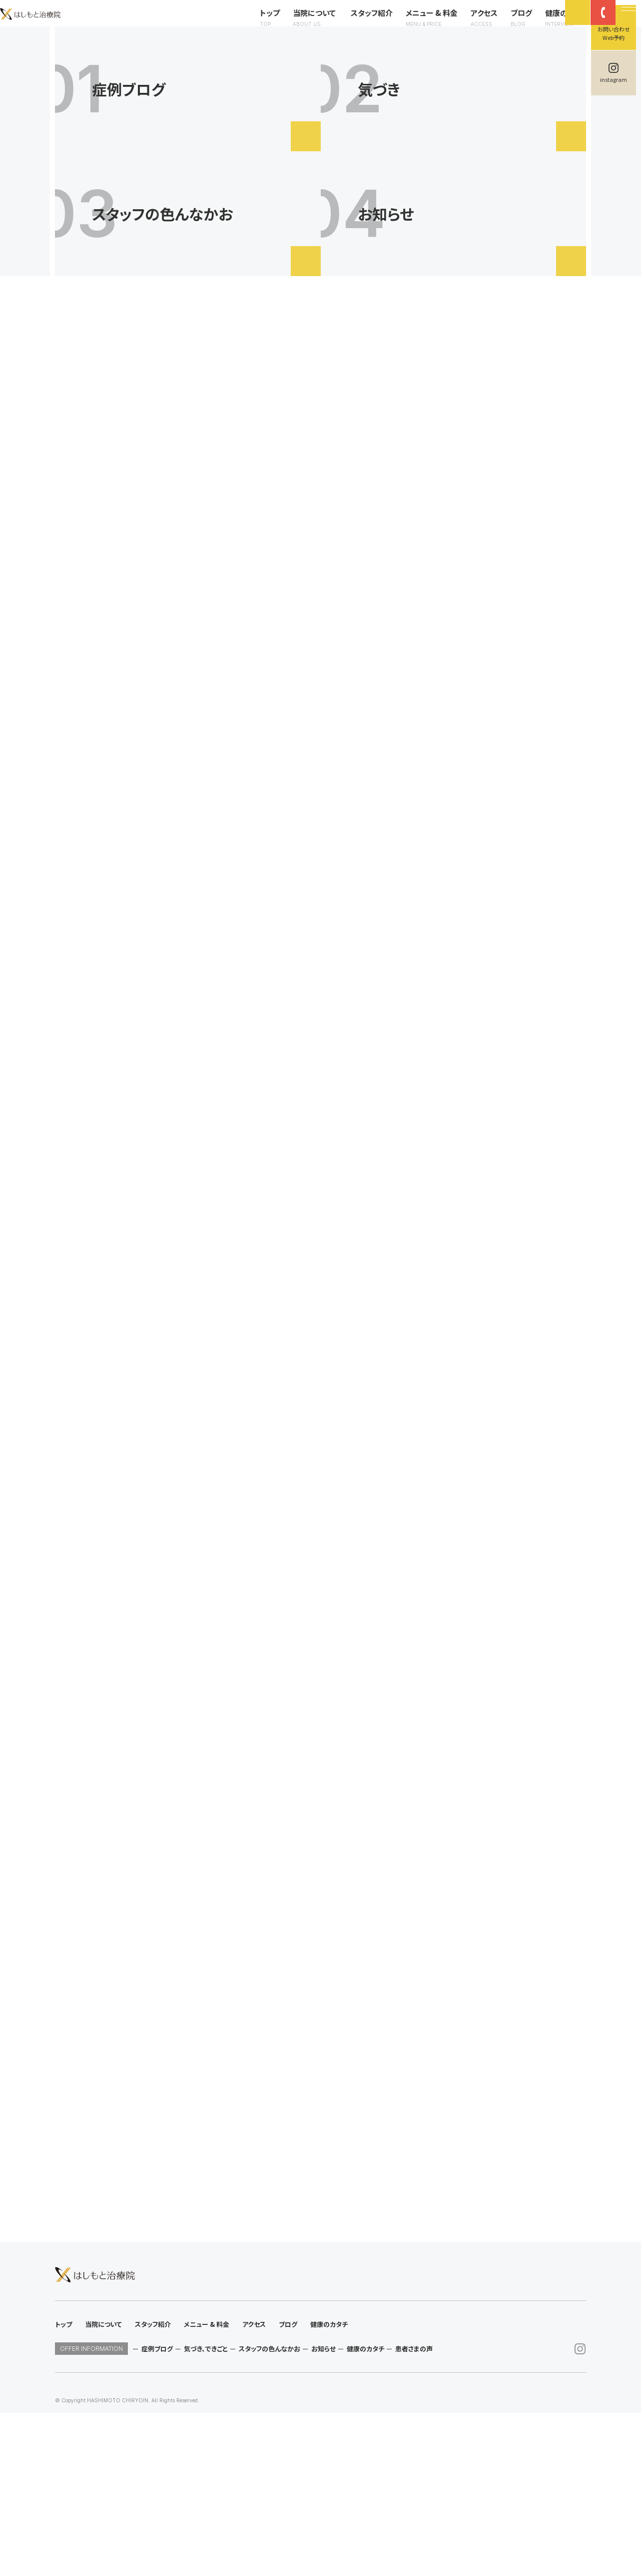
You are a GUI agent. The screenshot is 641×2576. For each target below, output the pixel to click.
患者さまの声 (414, 2512)
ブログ (505, 25)
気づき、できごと (206, 2512)
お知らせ (323, 2512)
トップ (254, 25)
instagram (613, 79)
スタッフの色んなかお (269, 2512)
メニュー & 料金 (416, 25)
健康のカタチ (551, 25)
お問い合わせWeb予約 (614, 33)
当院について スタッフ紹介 (327, 25)
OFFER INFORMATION (91, 2512)
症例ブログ (157, 2512)
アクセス (468, 25)
